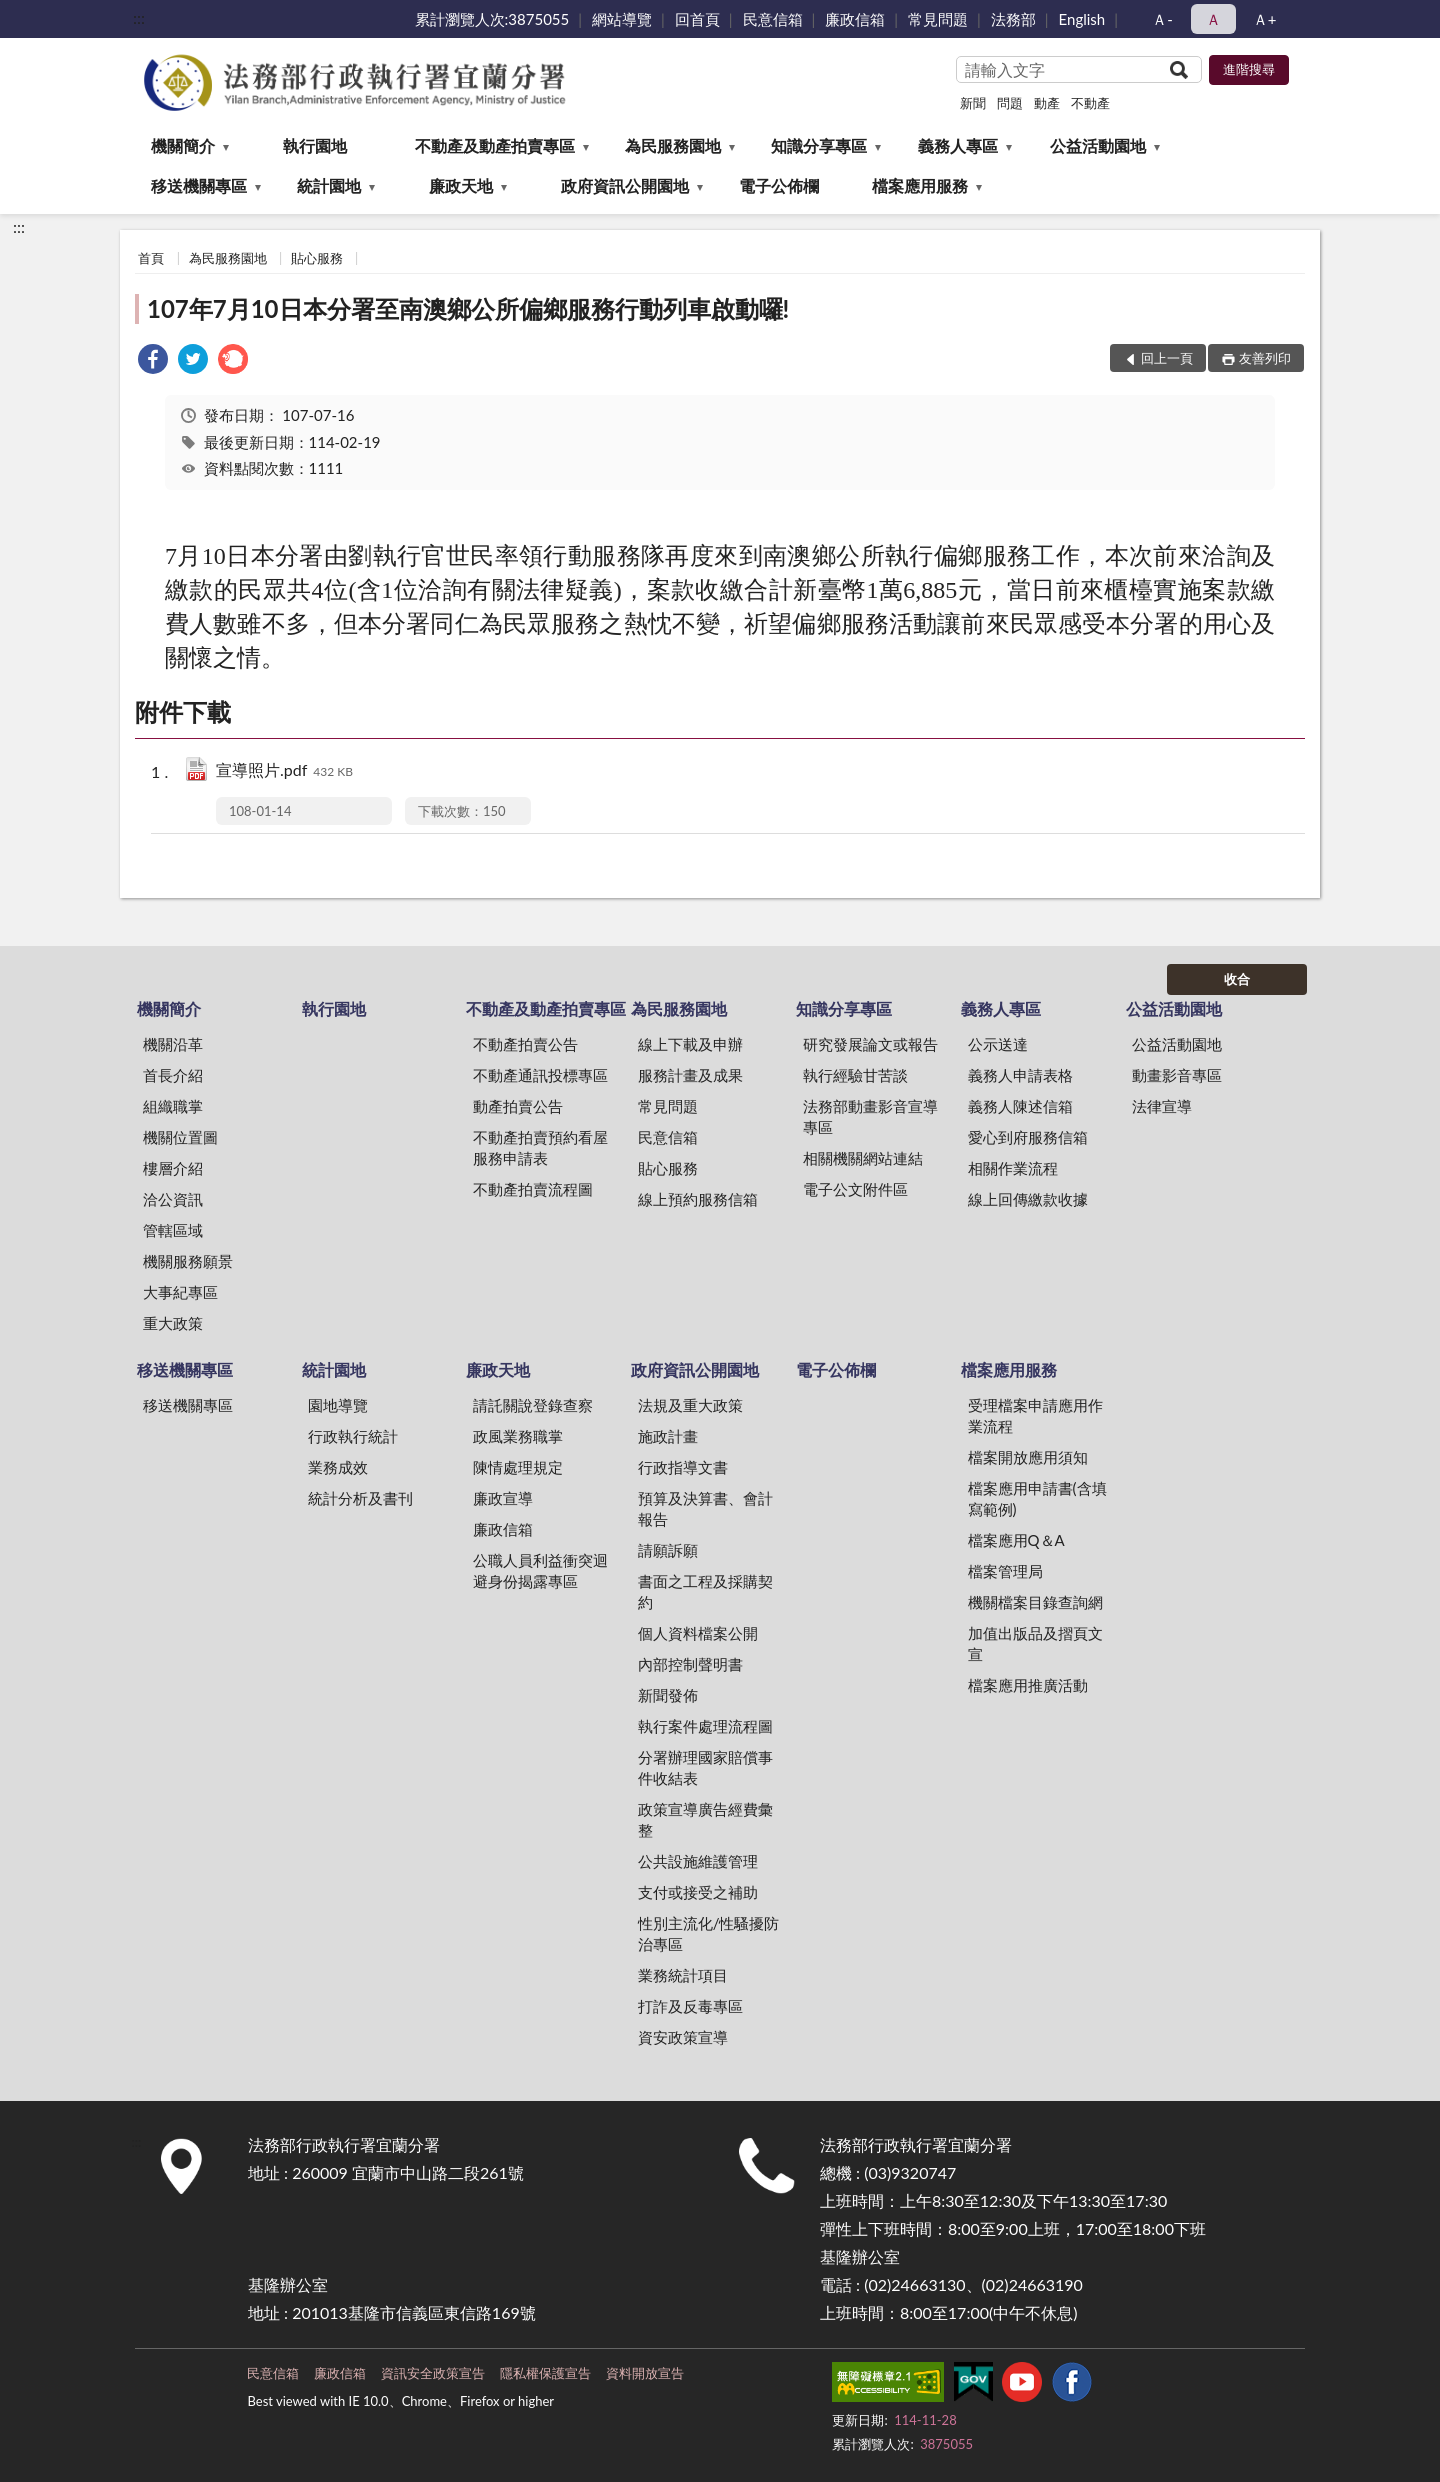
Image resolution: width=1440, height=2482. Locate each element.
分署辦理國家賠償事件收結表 (705, 1767)
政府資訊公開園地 (625, 185)
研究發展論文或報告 (870, 1044)
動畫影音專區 (1177, 1075)
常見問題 (938, 19)
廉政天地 (461, 185)
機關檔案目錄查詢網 (1035, 1602)
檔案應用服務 (920, 185)
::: (139, 17)
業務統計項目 (683, 1975)
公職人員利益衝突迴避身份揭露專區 (540, 1570)
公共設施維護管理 (698, 1861)
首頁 (151, 258)
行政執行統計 (353, 1436)
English (1082, 19)
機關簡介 (183, 145)
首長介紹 (173, 1075)
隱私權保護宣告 (545, 2373)
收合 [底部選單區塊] (1237, 979)
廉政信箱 (855, 19)
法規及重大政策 (690, 1405)
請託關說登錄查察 (533, 1405)
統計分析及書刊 (360, 1498)
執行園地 (315, 145)
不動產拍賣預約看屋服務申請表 (540, 1147)
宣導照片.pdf (284, 771)
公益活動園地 (1098, 145)
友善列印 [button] (1265, 358)
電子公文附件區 (855, 1189)
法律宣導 (1162, 1106)
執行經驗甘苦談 (855, 1075)
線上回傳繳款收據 (1028, 1199)
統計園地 (329, 185)
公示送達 (998, 1044)
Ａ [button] (1213, 19)
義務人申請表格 (1020, 1075)
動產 (1047, 103)
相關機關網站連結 (863, 1158)
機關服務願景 (188, 1261)
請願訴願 (668, 1550)
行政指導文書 (683, 1467)
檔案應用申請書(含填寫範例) (1037, 1498)
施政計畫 (668, 1436)
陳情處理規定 (518, 1467)
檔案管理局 (1005, 1571)
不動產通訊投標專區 (540, 1075)
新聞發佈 (668, 1695)
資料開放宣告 (645, 2373)
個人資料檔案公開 (698, 1633)
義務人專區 (958, 145)
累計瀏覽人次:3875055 (492, 19)
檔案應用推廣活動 (1028, 1685)
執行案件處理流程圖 (705, 1726)
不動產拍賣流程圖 (533, 1189)
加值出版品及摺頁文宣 (1035, 1643)
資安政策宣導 (683, 2037)
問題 (1010, 103)
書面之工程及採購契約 (705, 1591)
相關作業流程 (1013, 1168)
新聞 (973, 103)
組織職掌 (173, 1106)
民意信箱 (773, 19)
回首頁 (697, 19)
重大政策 (173, 1323)
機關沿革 (173, 1044)
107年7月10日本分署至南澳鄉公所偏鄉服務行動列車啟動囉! (468, 308)
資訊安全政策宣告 (433, 2373)
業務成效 (338, 1467)
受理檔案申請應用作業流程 (1035, 1415)
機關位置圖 (180, 1137)
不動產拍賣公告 (525, 1044)
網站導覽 (622, 19)
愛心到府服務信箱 (1028, 1137)
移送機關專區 (199, 185)
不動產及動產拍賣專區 (495, 145)
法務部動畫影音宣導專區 (870, 1116)
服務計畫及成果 (690, 1075)
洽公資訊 (173, 1199)
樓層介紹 (173, 1168)
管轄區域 (173, 1230)
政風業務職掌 (518, 1436)
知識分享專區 (819, 145)
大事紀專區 (180, 1292)
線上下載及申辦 (690, 1044)
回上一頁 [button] (1167, 358)
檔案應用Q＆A (1016, 1540)
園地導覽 (338, 1405)
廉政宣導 (503, 1498)
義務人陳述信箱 (1020, 1106)
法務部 (1013, 19)
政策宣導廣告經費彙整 (705, 1819)
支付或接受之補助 (698, 1892)
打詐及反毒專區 (690, 2006)
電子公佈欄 (779, 185)
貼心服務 (317, 258)
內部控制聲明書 (690, 1664)
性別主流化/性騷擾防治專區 (709, 1933)
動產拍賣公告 (518, 1106)
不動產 (1090, 103)
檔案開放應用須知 (1028, 1457)
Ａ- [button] (1162, 19)
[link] (153, 361)
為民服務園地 (673, 145)
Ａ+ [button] (1265, 19)
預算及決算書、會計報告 (705, 1508)
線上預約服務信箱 (698, 1199)
